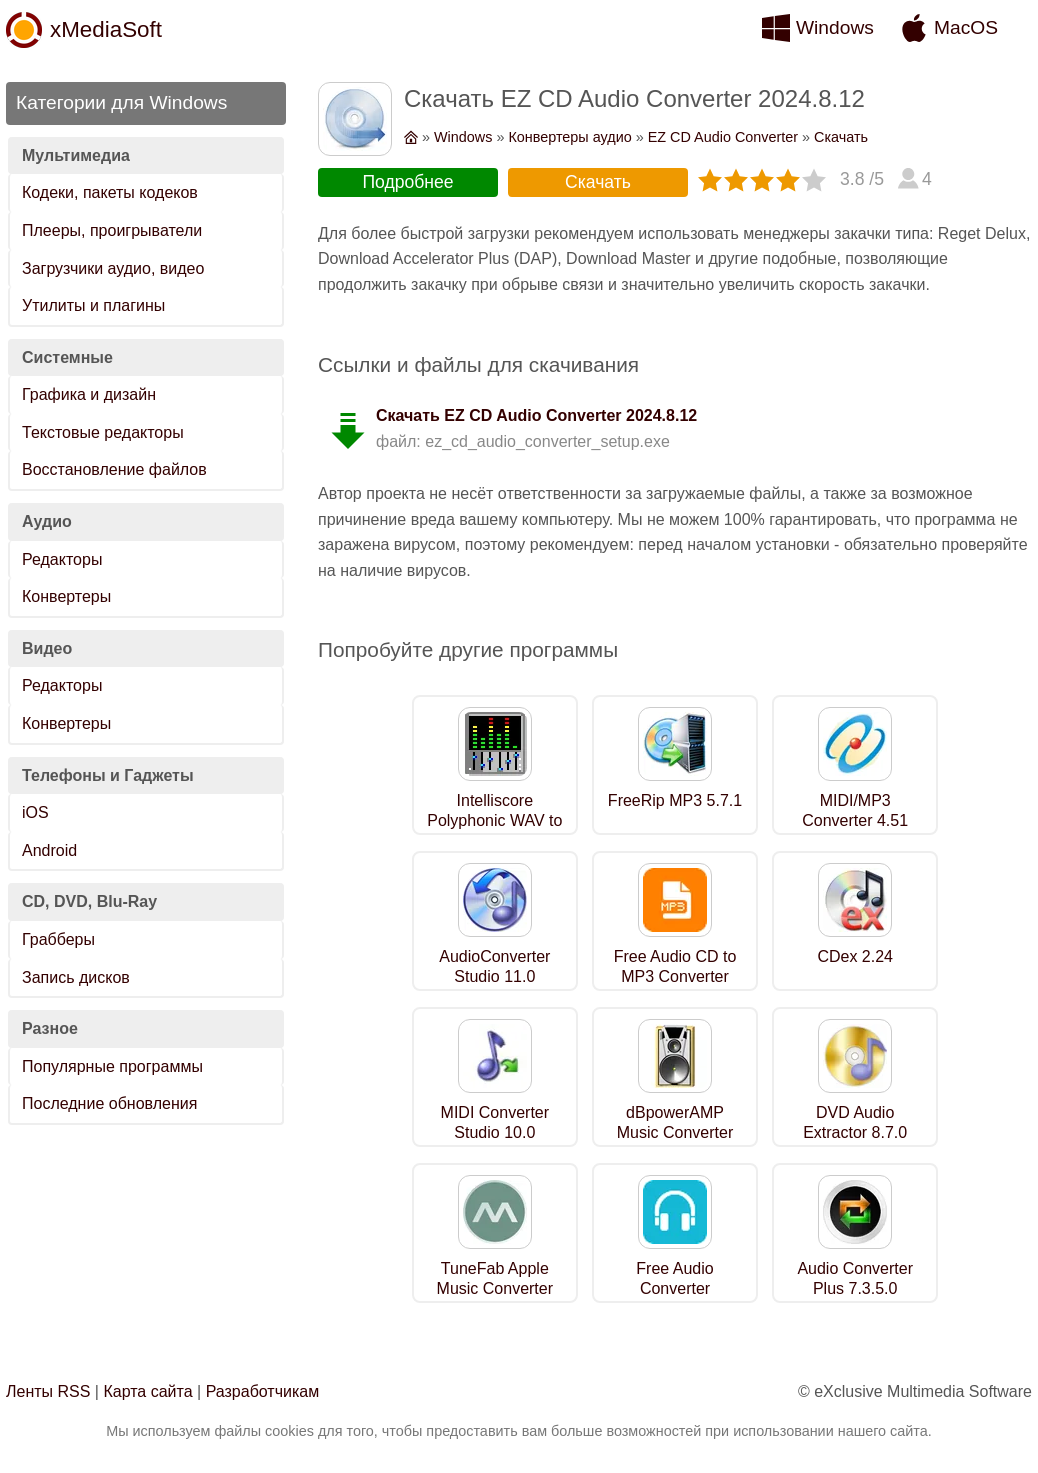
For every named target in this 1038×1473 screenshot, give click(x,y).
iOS (35, 812)
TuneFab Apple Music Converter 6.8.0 (495, 1289)
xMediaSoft (106, 29)
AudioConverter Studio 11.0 (494, 967)
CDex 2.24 (855, 956)
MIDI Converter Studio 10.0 (495, 1123)
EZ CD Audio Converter (723, 137)
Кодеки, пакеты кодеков (110, 192)
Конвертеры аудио (569, 137)
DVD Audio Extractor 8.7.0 (855, 1123)
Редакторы (62, 559)
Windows (835, 27)
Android (49, 850)
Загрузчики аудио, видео (113, 268)
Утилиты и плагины (93, 305)
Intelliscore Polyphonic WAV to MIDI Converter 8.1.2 (494, 831)
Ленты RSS (48, 1391)
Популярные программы (112, 1066)
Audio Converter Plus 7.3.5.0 (855, 1279)
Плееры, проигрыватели (112, 230)
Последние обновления (109, 1103)
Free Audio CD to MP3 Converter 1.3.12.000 (675, 977)
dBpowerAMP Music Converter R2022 (675, 1133)
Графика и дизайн (89, 394)
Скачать (841, 137)
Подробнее (407, 182)
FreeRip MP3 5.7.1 (675, 800)
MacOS (966, 27)
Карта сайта (147, 1391)
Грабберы (58, 939)
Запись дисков (76, 977)
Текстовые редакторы (103, 432)
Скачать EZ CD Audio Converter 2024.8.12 (536, 415)
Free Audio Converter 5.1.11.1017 (675, 1289)
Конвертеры (66, 596)
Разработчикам (263, 1391)
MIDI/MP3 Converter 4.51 (855, 811)
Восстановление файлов (114, 469)
